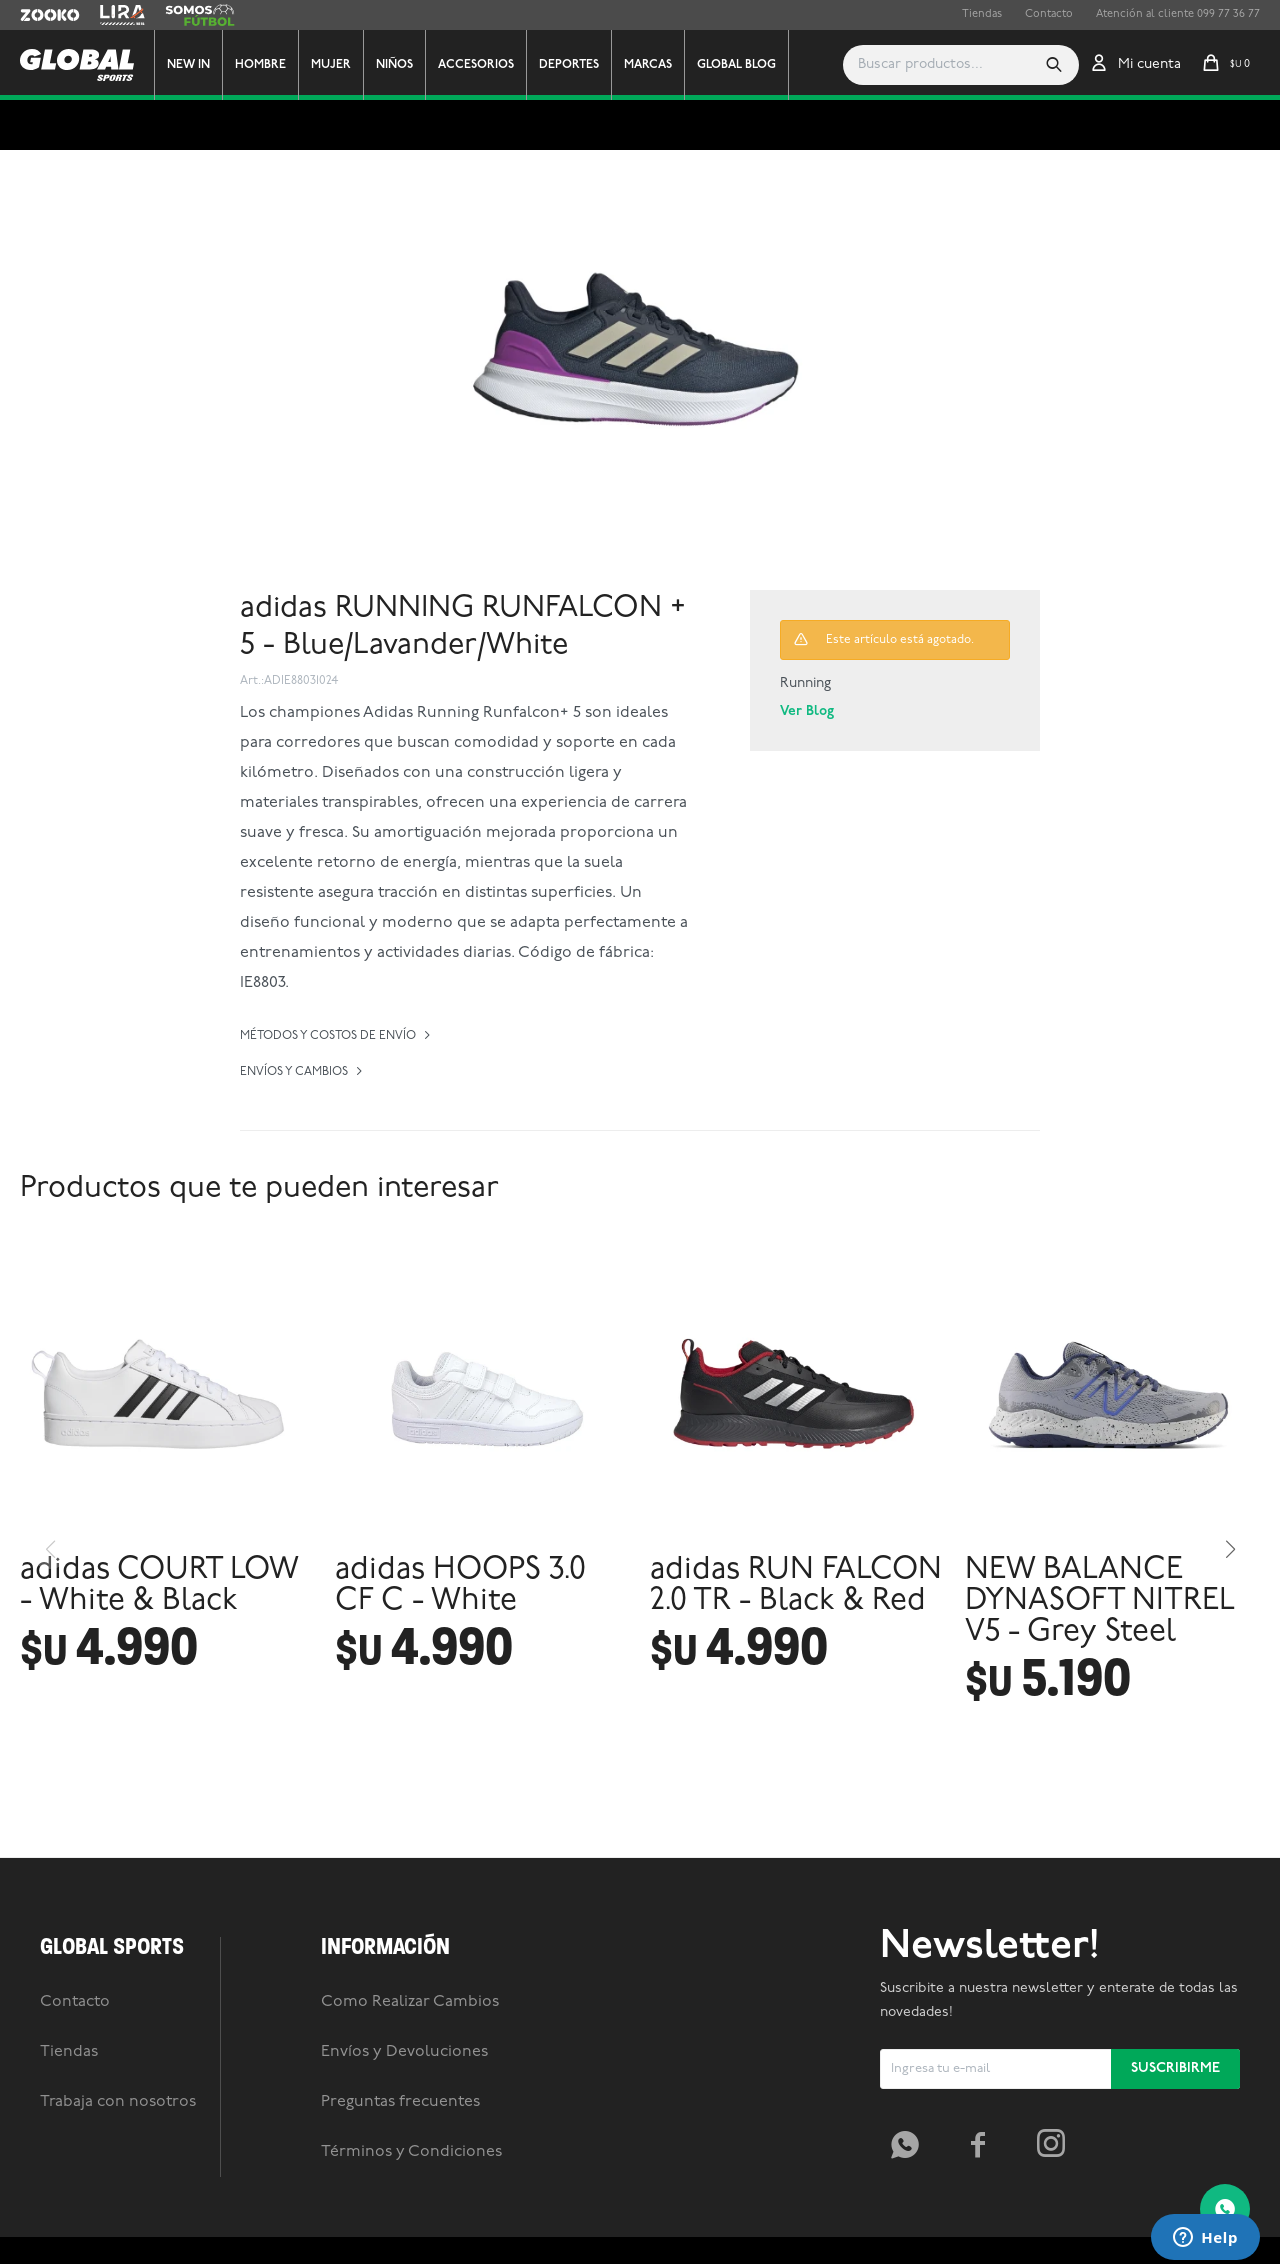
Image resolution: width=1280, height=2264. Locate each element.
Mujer (338, 65)
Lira (110, 15)
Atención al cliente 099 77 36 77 (1178, 14)
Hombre (267, 65)
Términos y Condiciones (411, 2244)
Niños (401, 65)
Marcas (655, 65)
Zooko (37, 15)
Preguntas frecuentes (400, 2194)
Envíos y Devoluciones (404, 2144)
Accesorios (483, 65)
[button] (1054, 65)
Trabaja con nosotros (118, 2194)
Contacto (1049, 14)
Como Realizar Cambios (410, 2094)
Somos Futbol (200, 15)
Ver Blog (807, 711)
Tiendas (982, 14)
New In (195, 65)
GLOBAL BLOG (743, 65)
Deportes (576, 65)
